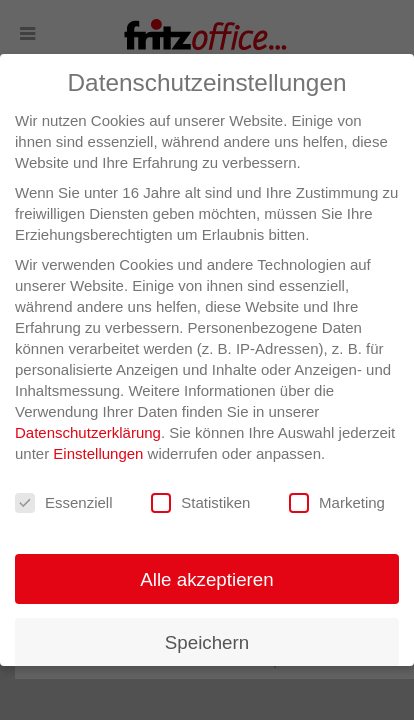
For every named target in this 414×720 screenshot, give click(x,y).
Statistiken (200, 503)
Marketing (337, 503)
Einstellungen (98, 453)
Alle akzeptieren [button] (206, 579)
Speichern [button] (207, 642)
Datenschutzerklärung (88, 432)
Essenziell (64, 503)
